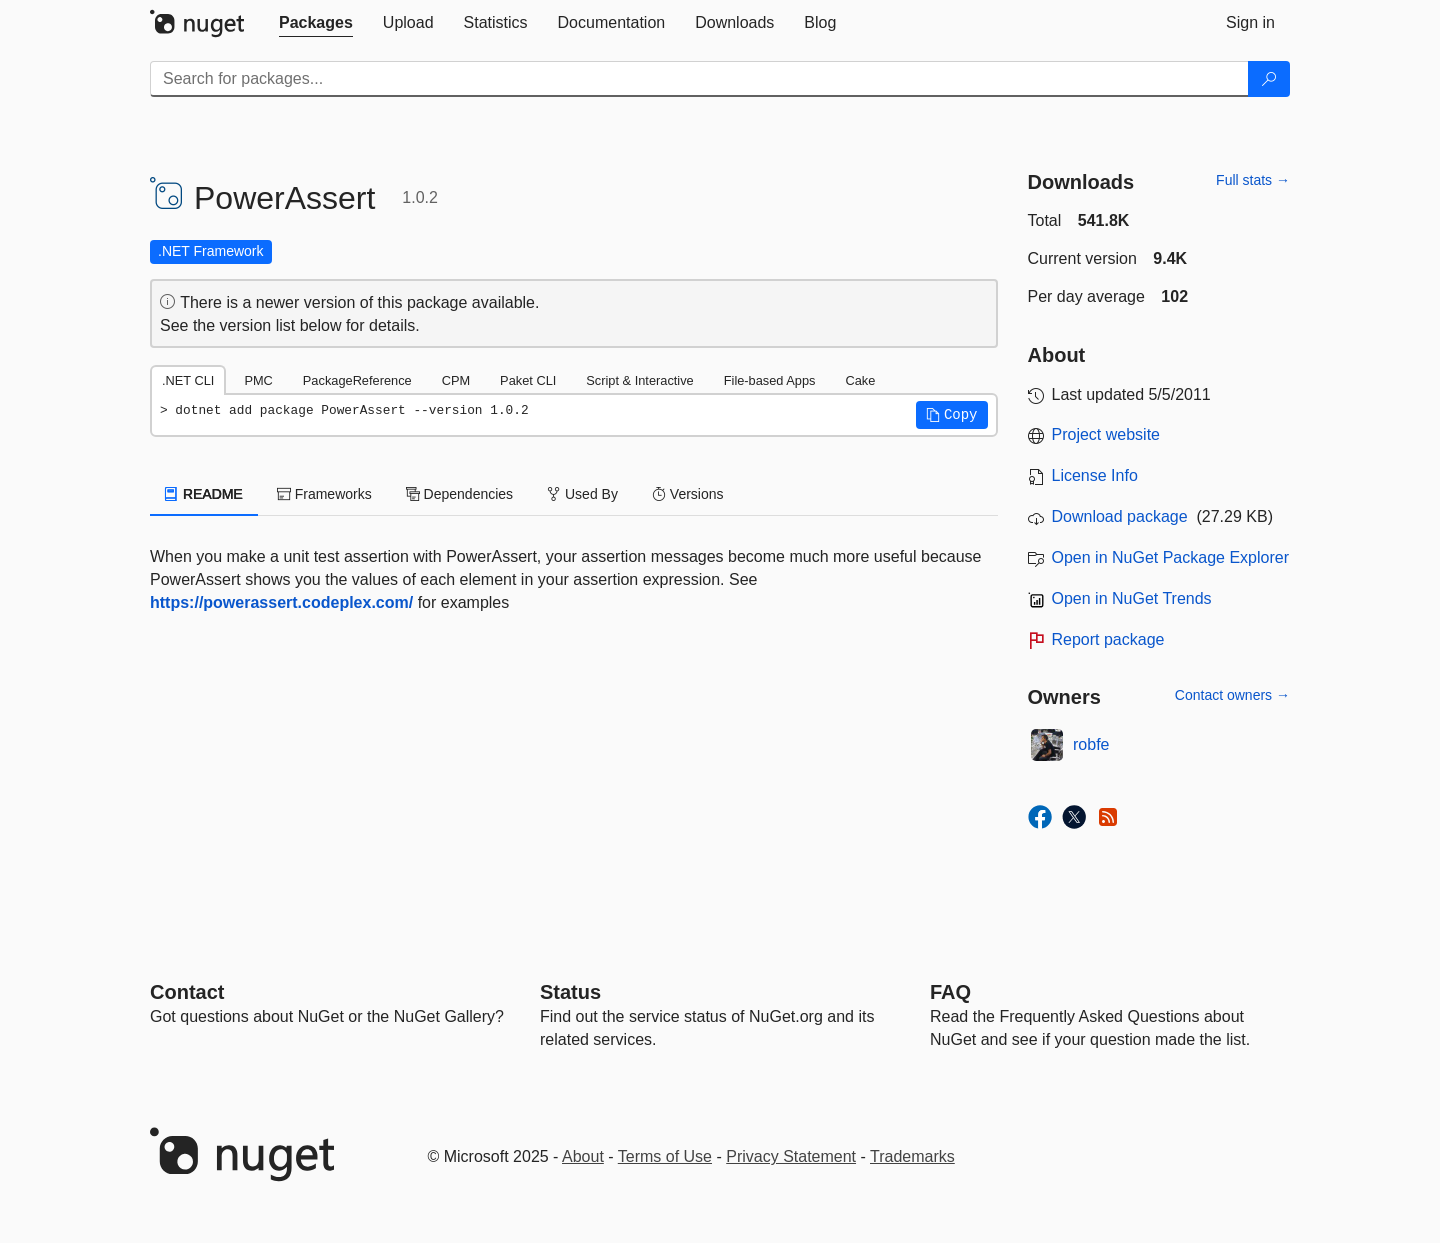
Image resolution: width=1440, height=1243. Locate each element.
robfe (1091, 744)
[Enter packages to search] (699, 79)
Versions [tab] (688, 494)
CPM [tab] (456, 380)
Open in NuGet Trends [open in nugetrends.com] (1132, 598)
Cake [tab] (860, 380)
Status (570, 992)
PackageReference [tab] (357, 380)
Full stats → (1253, 180)
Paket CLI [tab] (528, 380)
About (583, 1156)
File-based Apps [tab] (770, 380)
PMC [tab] (258, 380)
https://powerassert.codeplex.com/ (281, 602)
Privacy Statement (791, 1156)
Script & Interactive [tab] (639, 380)
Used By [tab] (582, 494)
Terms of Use (665, 1156)
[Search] (1269, 79)
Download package (1120, 516)
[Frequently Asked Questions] (950, 992)
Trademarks (912, 1156)
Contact (187, 992)
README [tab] (204, 494)
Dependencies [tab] (459, 494)
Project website (1106, 434)
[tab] (316, 23)
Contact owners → (1232, 695)
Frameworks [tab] (324, 494)
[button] (952, 415)
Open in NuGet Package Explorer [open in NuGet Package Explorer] (1170, 557)
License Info (1095, 475)
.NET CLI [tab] (188, 380)
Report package (1108, 639)
